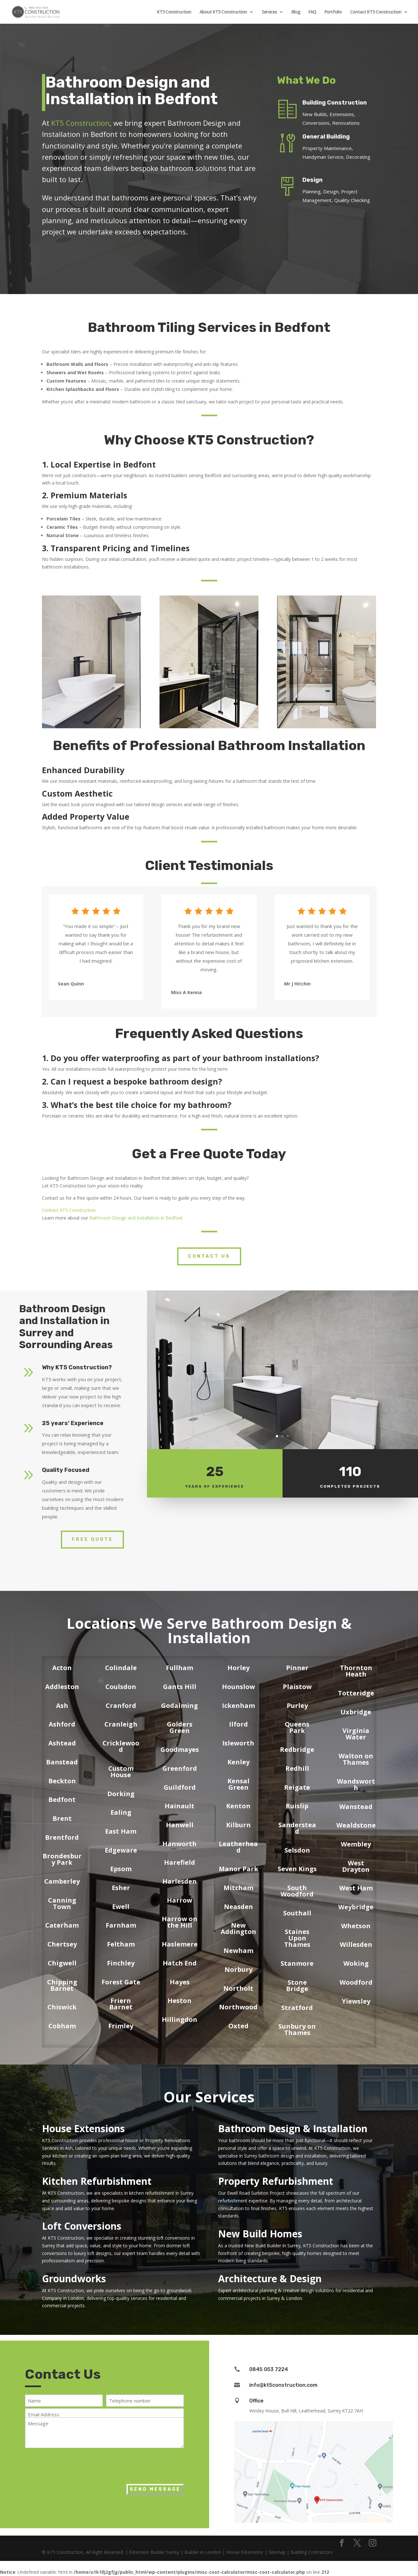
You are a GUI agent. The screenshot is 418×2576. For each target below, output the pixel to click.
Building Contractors (312, 2552)
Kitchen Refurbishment (97, 2181)
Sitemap (276, 2552)
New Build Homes (260, 2233)
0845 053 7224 (268, 2369)
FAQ (312, 12)
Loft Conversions (81, 2226)
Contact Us (209, 1256)
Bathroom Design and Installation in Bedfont (136, 1218)
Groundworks (74, 2278)
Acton (62, 1667)
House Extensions (83, 2128)
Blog (295, 12)
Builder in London (202, 2552)
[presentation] (73, 2464)
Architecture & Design (270, 2278)
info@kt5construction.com (283, 2385)
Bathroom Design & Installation (292, 2128)
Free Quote (92, 1539)
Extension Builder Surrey (154, 2552)
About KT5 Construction (223, 12)
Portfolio (333, 12)
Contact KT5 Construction (375, 12)
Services (269, 12)
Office (256, 2401)
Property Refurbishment (275, 2181)
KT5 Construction (174, 12)
